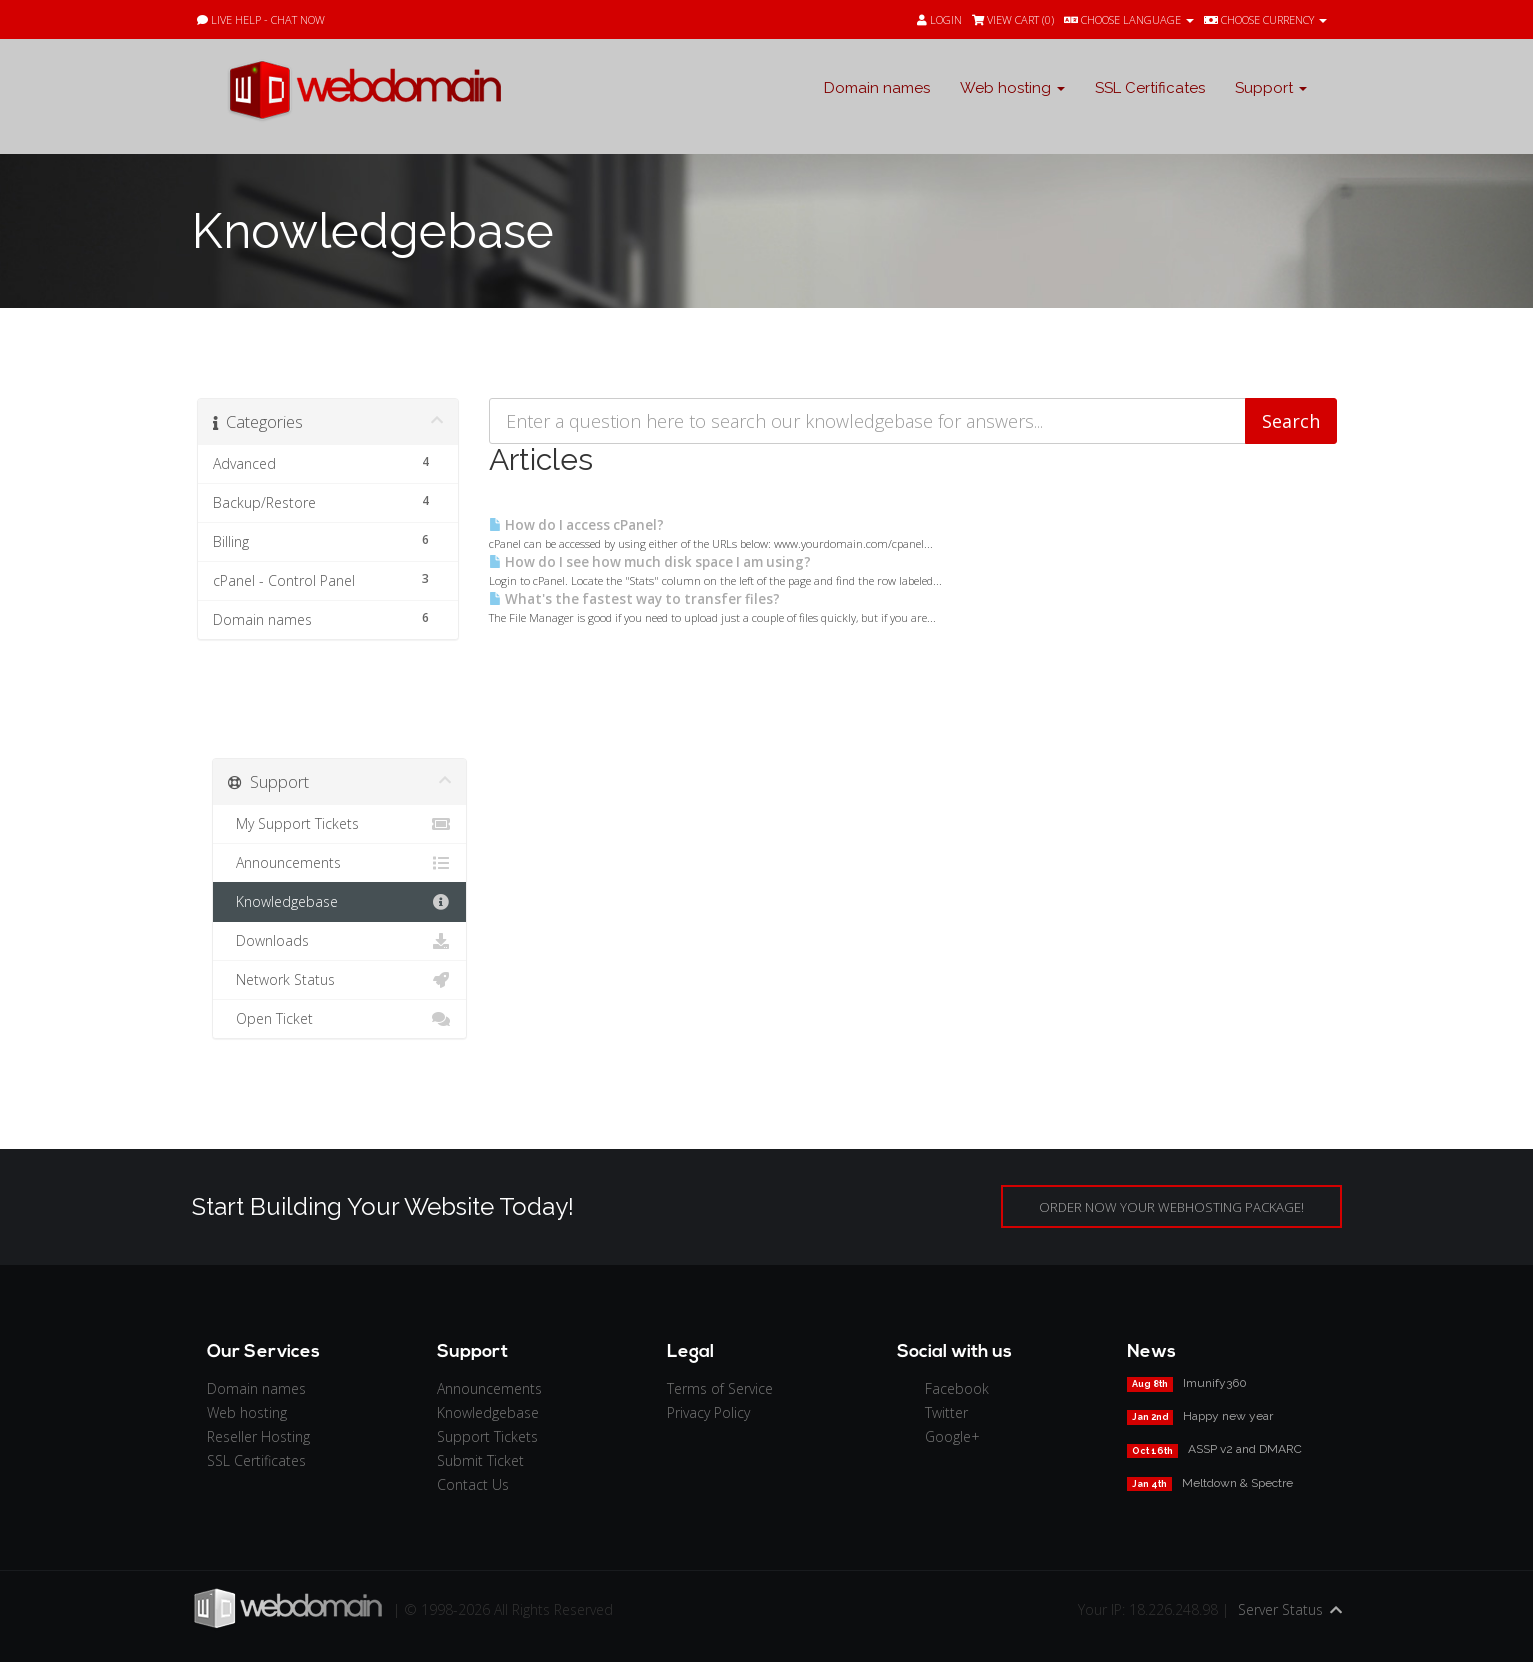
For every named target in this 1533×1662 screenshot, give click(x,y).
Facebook (957, 1388)
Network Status (339, 980)
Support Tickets (487, 1436)
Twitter (946, 1412)
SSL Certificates (1150, 88)
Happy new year (1228, 1416)
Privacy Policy (708, 1412)
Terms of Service (720, 1388)
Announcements (339, 863)
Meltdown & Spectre (1237, 1483)
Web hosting (1012, 88)
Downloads (339, 941)
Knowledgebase (339, 902)
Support (1271, 88)
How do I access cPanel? (576, 525)
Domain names (877, 88)
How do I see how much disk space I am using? (650, 562)
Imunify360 (1215, 1383)
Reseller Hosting (258, 1436)
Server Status (1280, 1609)
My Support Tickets (339, 824)
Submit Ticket (480, 1460)
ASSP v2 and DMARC (1245, 1449)
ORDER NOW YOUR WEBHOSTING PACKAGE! (1171, 1207)
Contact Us (473, 1484)
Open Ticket (339, 1019)
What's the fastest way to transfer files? (634, 599)
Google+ (952, 1436)
